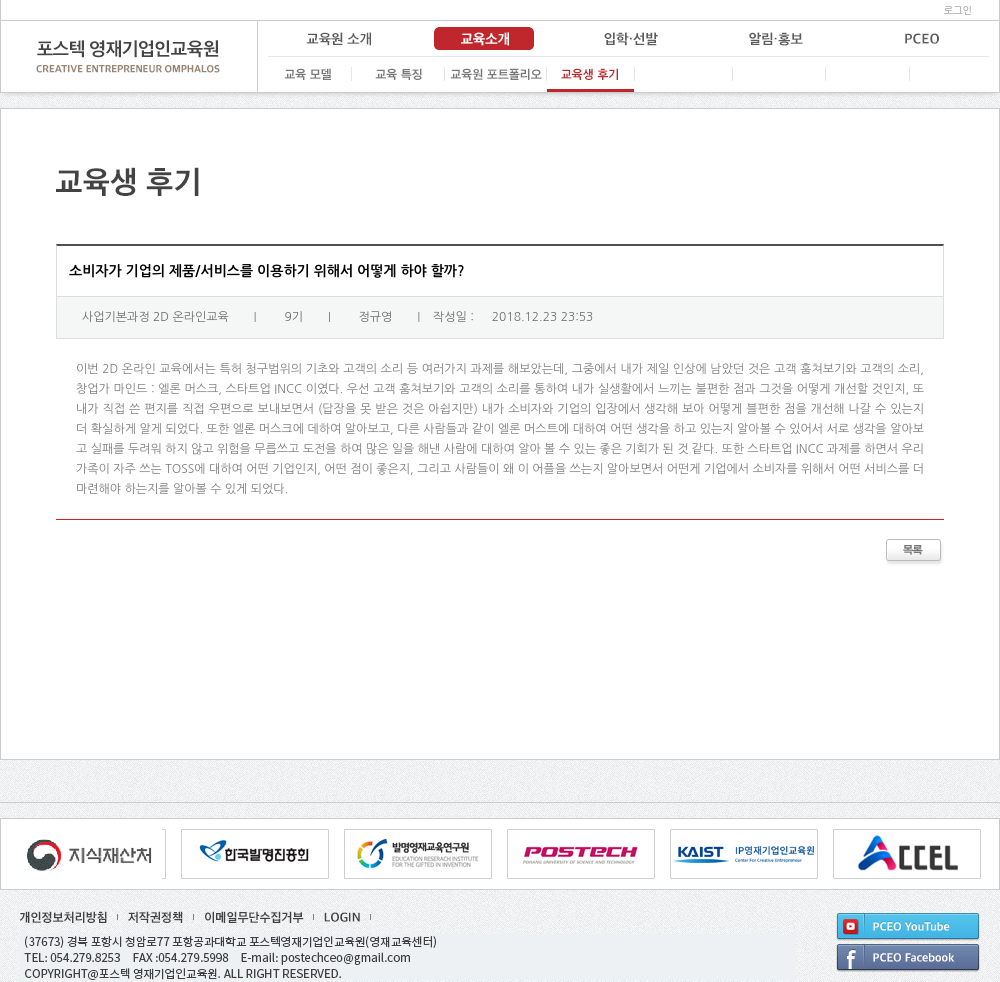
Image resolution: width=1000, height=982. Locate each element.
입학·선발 (629, 38)
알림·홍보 (774, 38)
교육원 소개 (339, 38)
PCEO (919, 38)
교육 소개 (484, 38)
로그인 (958, 10)
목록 (915, 552)
